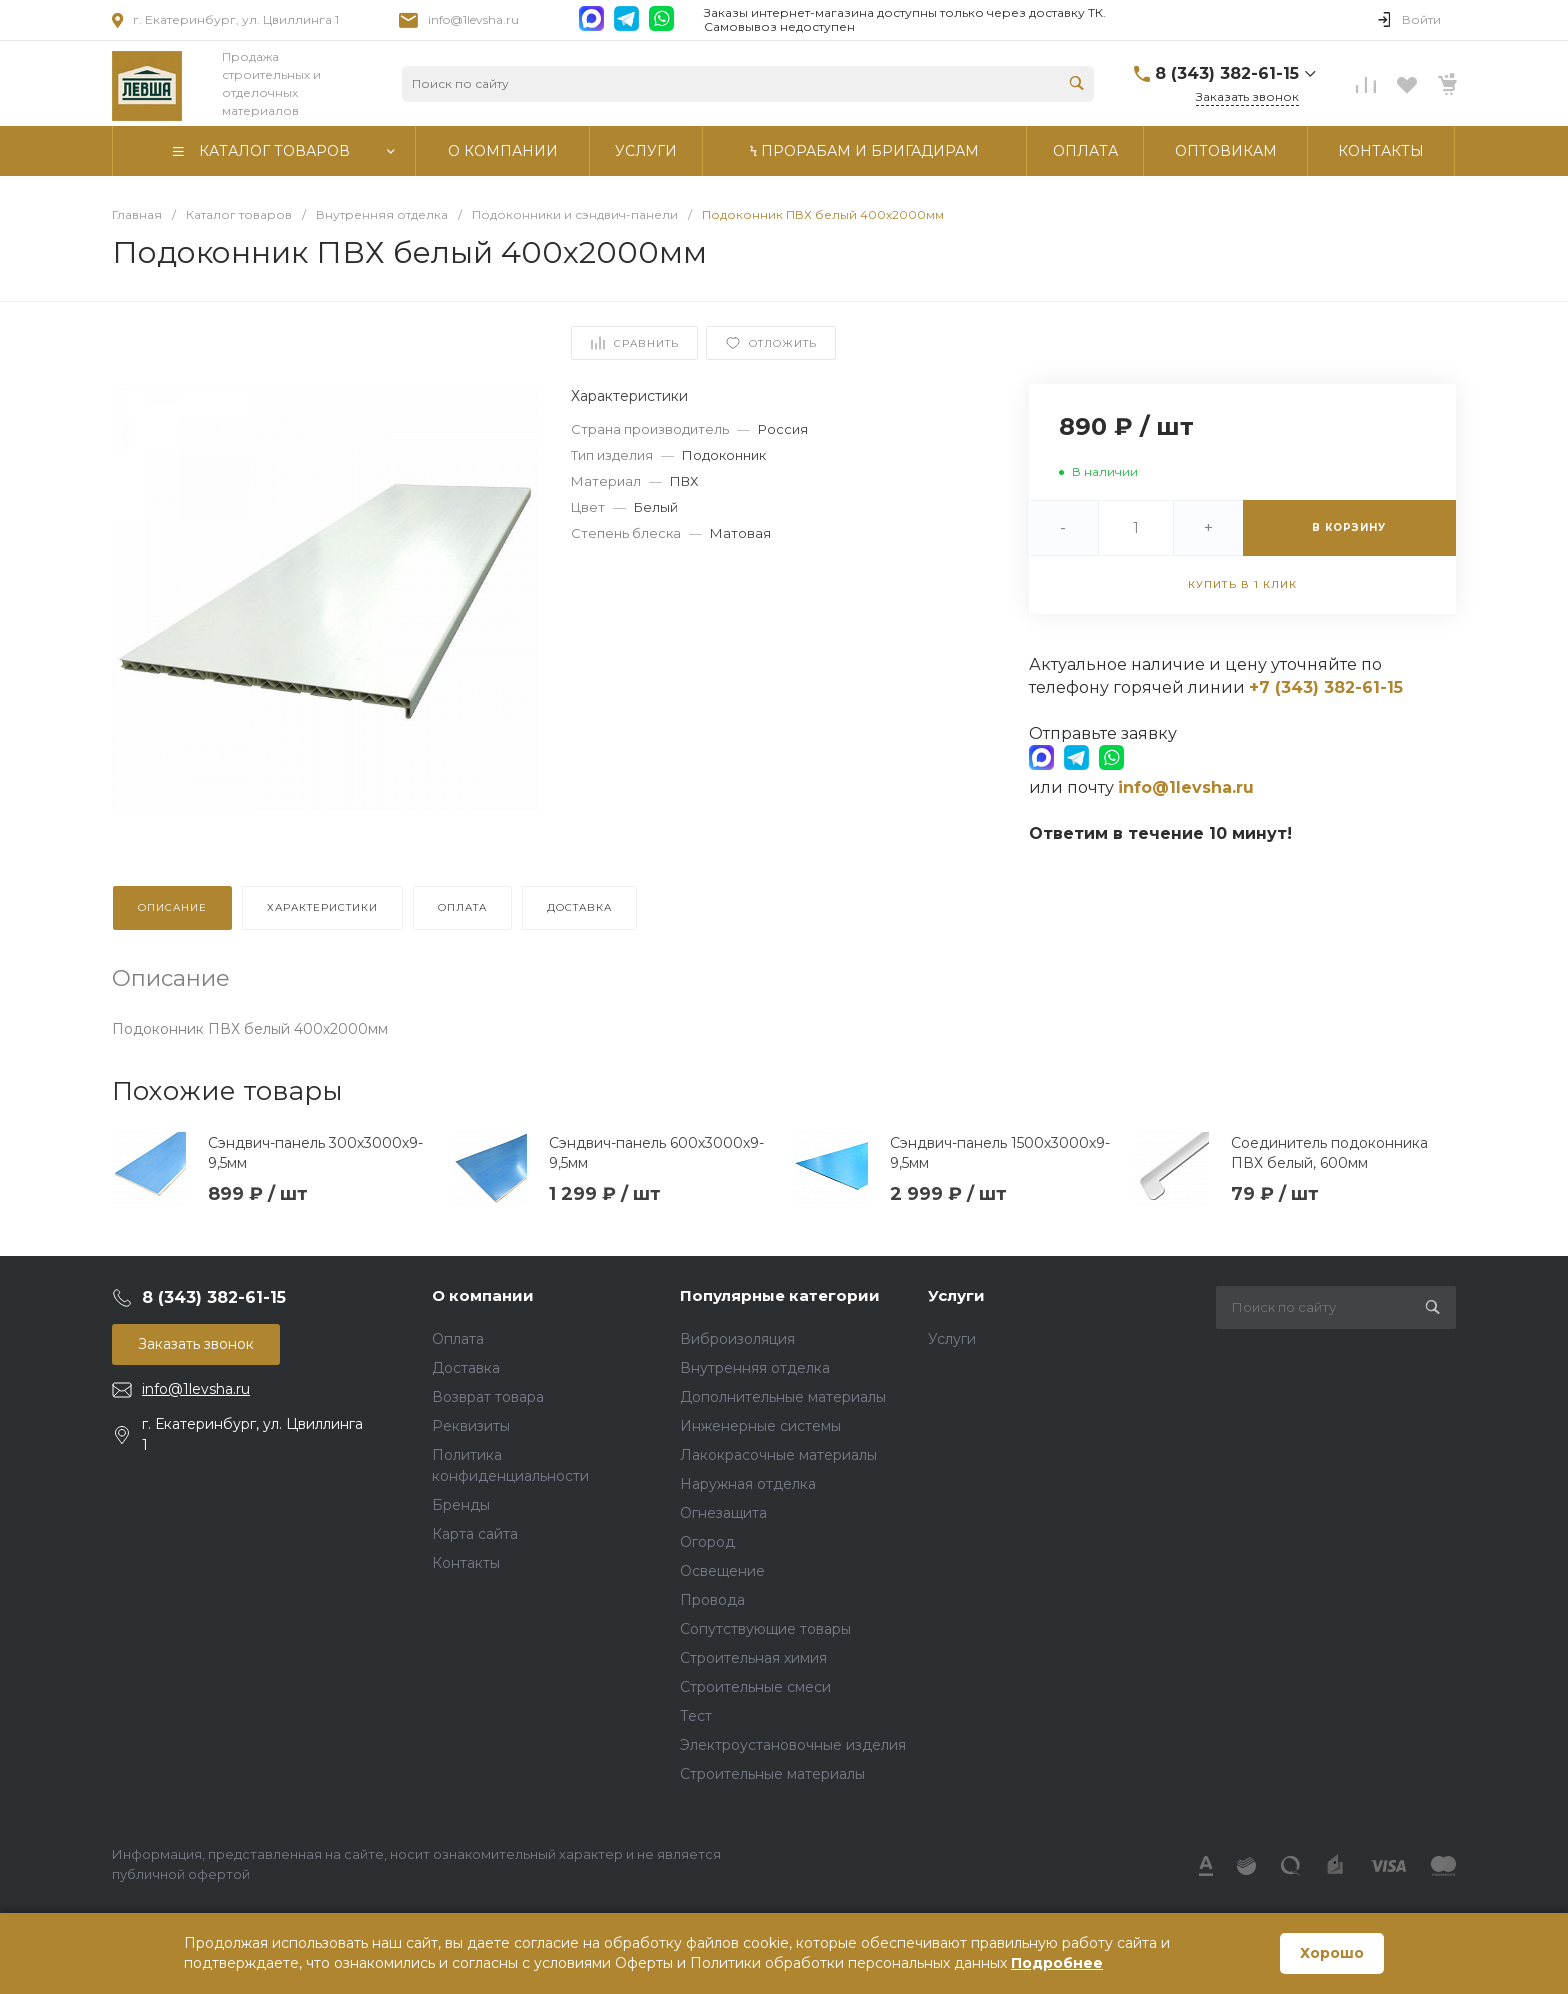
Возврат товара (488, 1397)
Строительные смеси (755, 1687)
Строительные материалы (772, 1774)
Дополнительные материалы (783, 1397)
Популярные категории (780, 1295)
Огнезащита (723, 1513)
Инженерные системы (760, 1426)
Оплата (458, 1339)
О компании (483, 1295)
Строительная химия (753, 1658)
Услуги (956, 1295)
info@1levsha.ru (473, 19)
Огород (707, 1542)
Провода (712, 1600)
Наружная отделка (748, 1484)
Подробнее (1057, 1963)
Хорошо (1332, 1953)
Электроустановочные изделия (793, 1745)
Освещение (722, 1571)
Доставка (466, 1368)
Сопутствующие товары (765, 1629)
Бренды (461, 1505)
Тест (696, 1716)
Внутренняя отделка (755, 1368)
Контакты (466, 1563)
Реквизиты (471, 1426)
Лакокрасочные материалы (778, 1455)
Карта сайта (475, 1534)
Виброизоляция (737, 1339)
